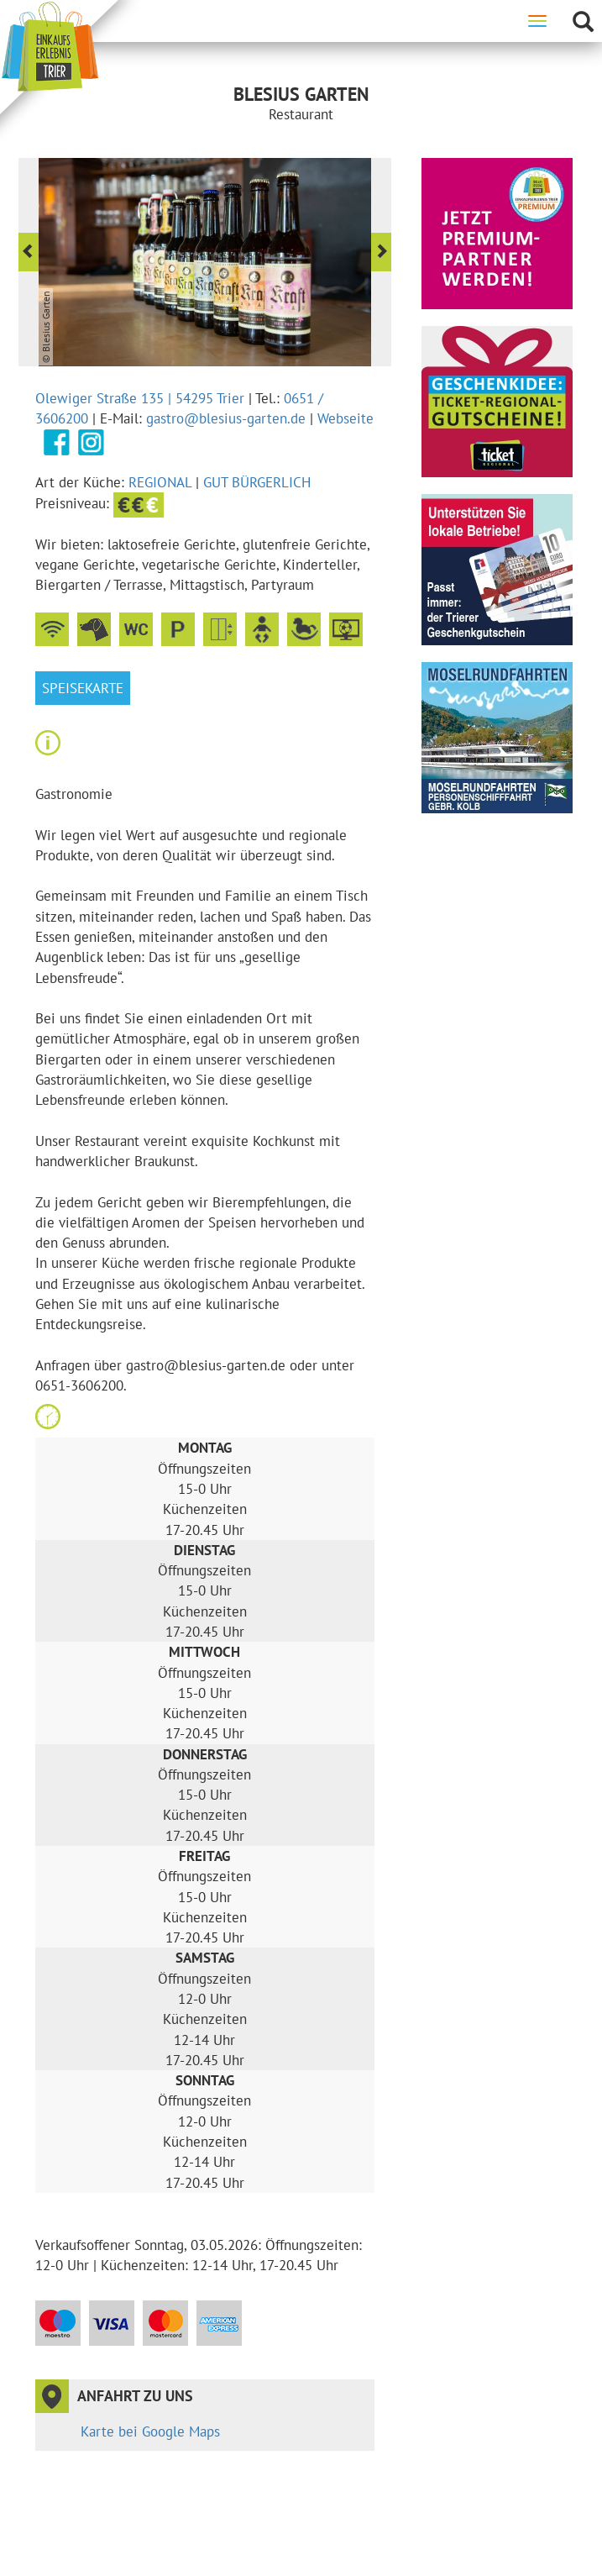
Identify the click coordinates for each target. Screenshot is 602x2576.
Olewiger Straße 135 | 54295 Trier (139, 398)
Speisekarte (82, 688)
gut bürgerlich (257, 482)
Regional (159, 482)
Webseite (345, 418)
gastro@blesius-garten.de (226, 418)
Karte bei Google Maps (150, 2431)
